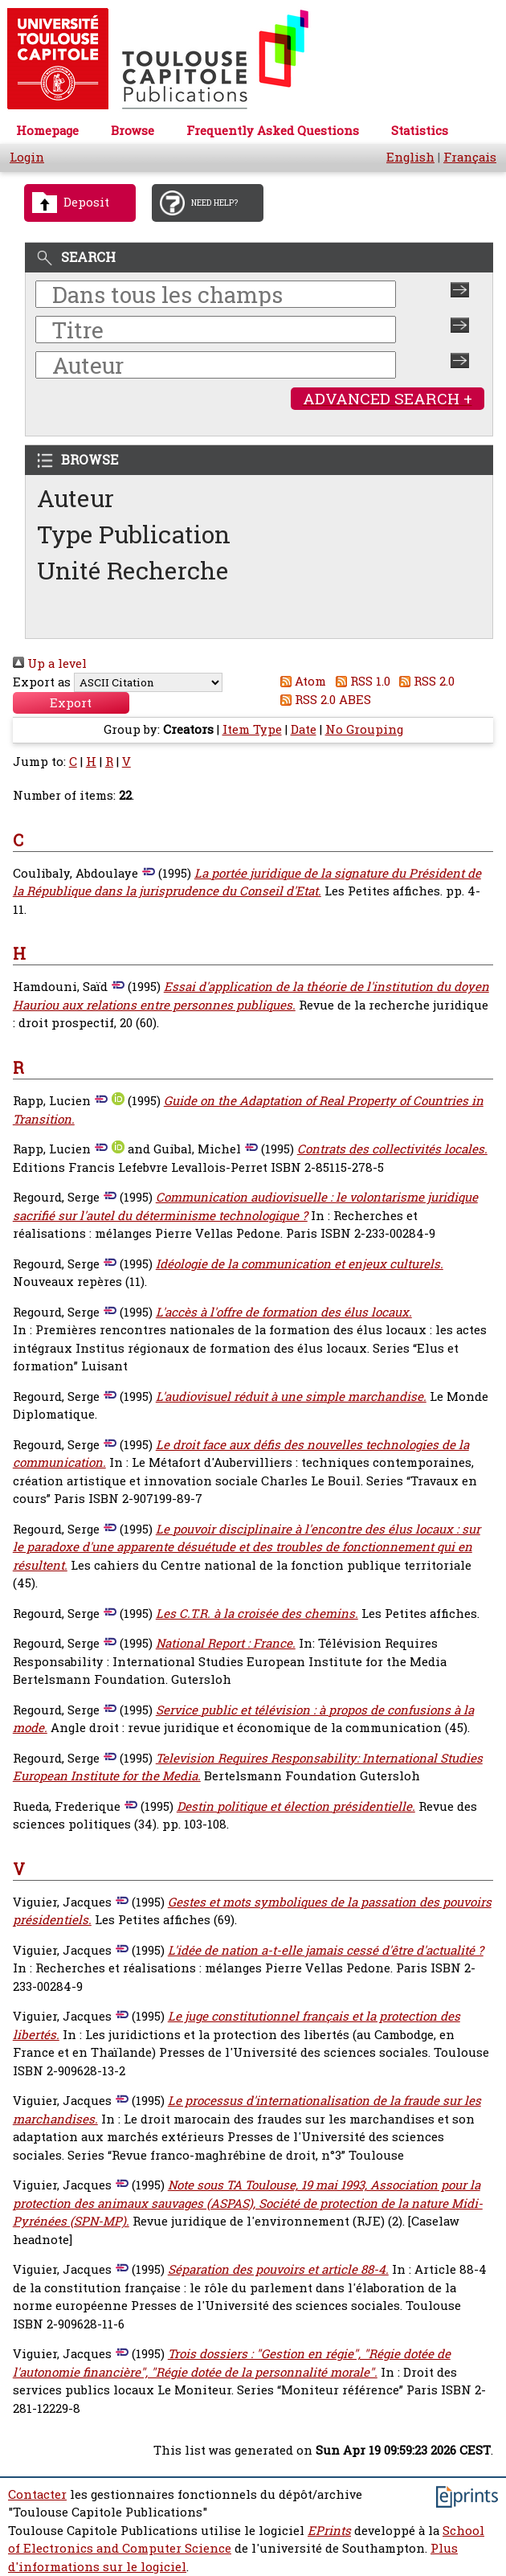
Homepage (47, 130)
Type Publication (134, 534)
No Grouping (364, 729)
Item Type (252, 729)
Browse (132, 130)
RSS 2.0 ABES (323, 699)
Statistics (419, 130)
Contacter (37, 2494)
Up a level (50, 663)
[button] (71, 703)
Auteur (75, 497)
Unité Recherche (133, 570)
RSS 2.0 (424, 681)
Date (303, 729)
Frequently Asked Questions (272, 130)
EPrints (329, 2530)
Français (469, 157)
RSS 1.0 (359, 681)
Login (27, 157)
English (410, 157)
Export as (42, 682)
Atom (301, 681)
